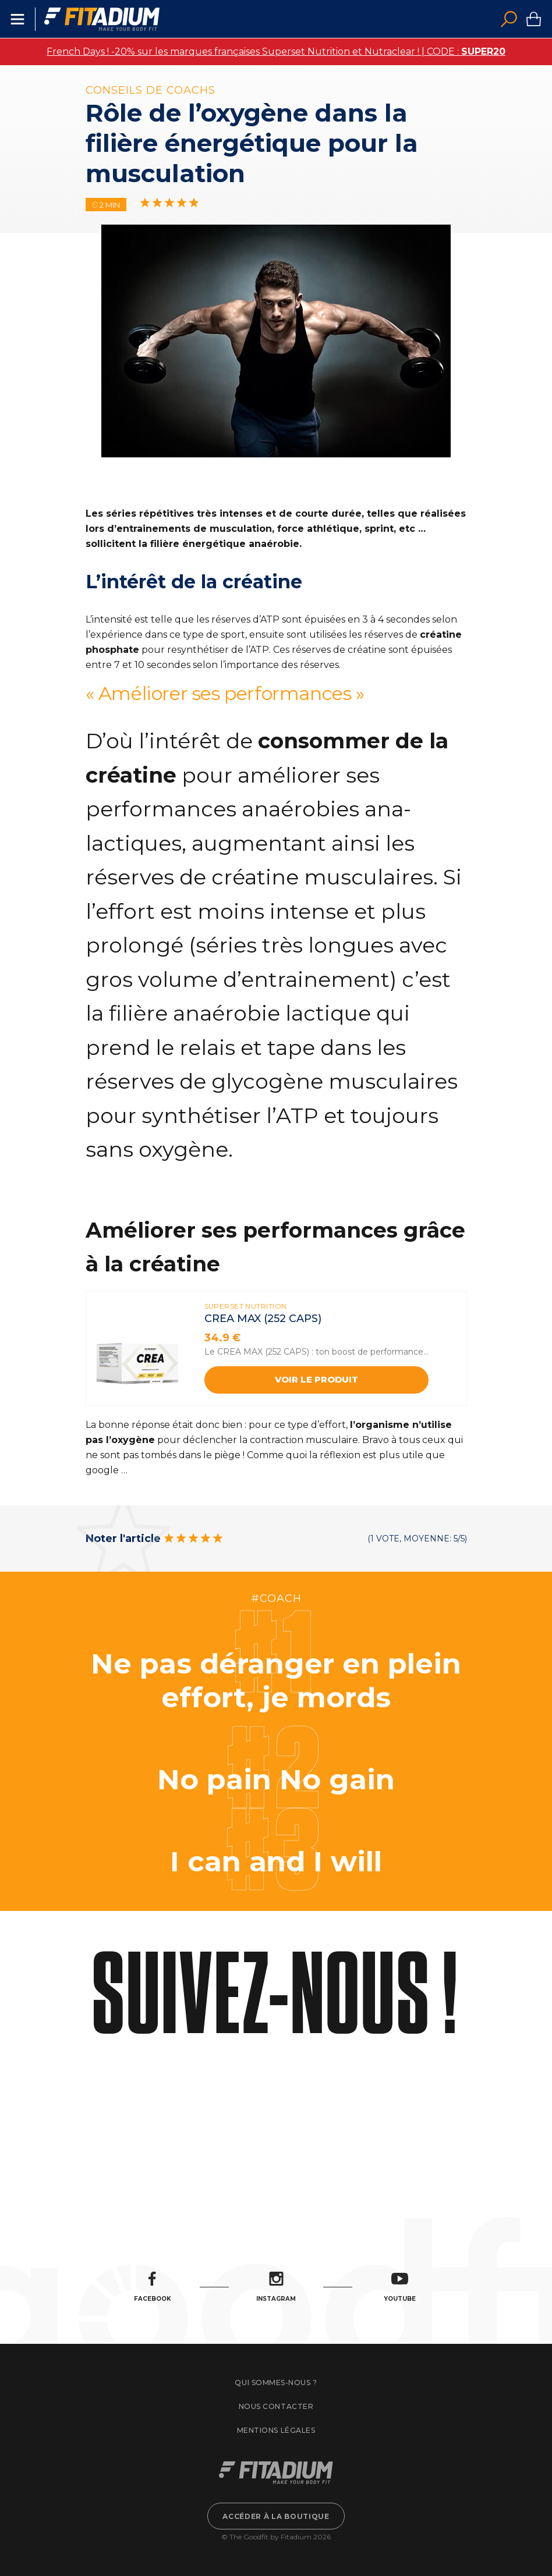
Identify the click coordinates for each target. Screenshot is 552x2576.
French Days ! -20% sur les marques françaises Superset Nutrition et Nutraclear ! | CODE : (276, 51)
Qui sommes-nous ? (276, 2382)
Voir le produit (316, 1379)
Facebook (152, 2287)
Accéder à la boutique (276, 2516)
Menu (17, 19)
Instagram (276, 2287)
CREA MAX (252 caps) (262, 1318)
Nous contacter (276, 2406)
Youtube (400, 2287)
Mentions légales (276, 2430)
